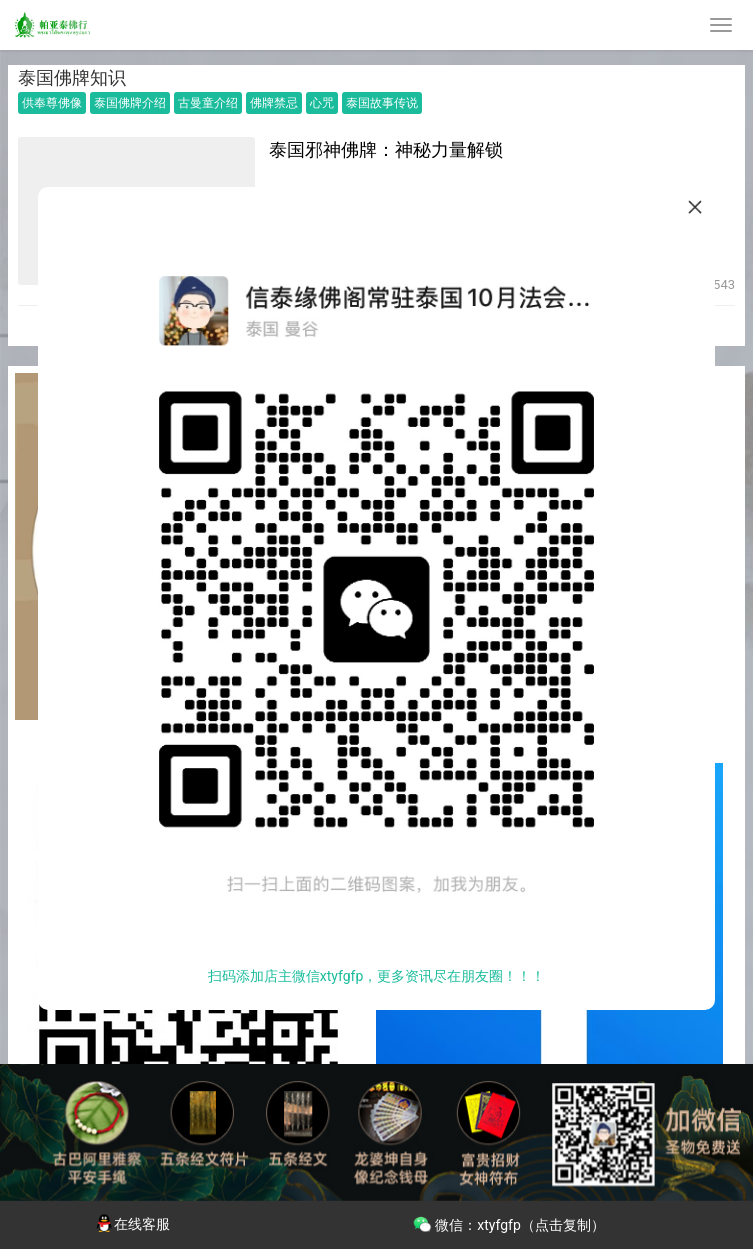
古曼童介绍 (208, 103)
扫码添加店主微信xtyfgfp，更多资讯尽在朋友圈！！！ (377, 976)
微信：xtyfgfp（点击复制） (508, 1223)
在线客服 (132, 1224)
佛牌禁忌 (274, 103)
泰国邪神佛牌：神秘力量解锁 (386, 149)
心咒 (322, 103)
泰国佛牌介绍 (130, 103)
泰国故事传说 (382, 103)
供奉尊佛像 (52, 103)
